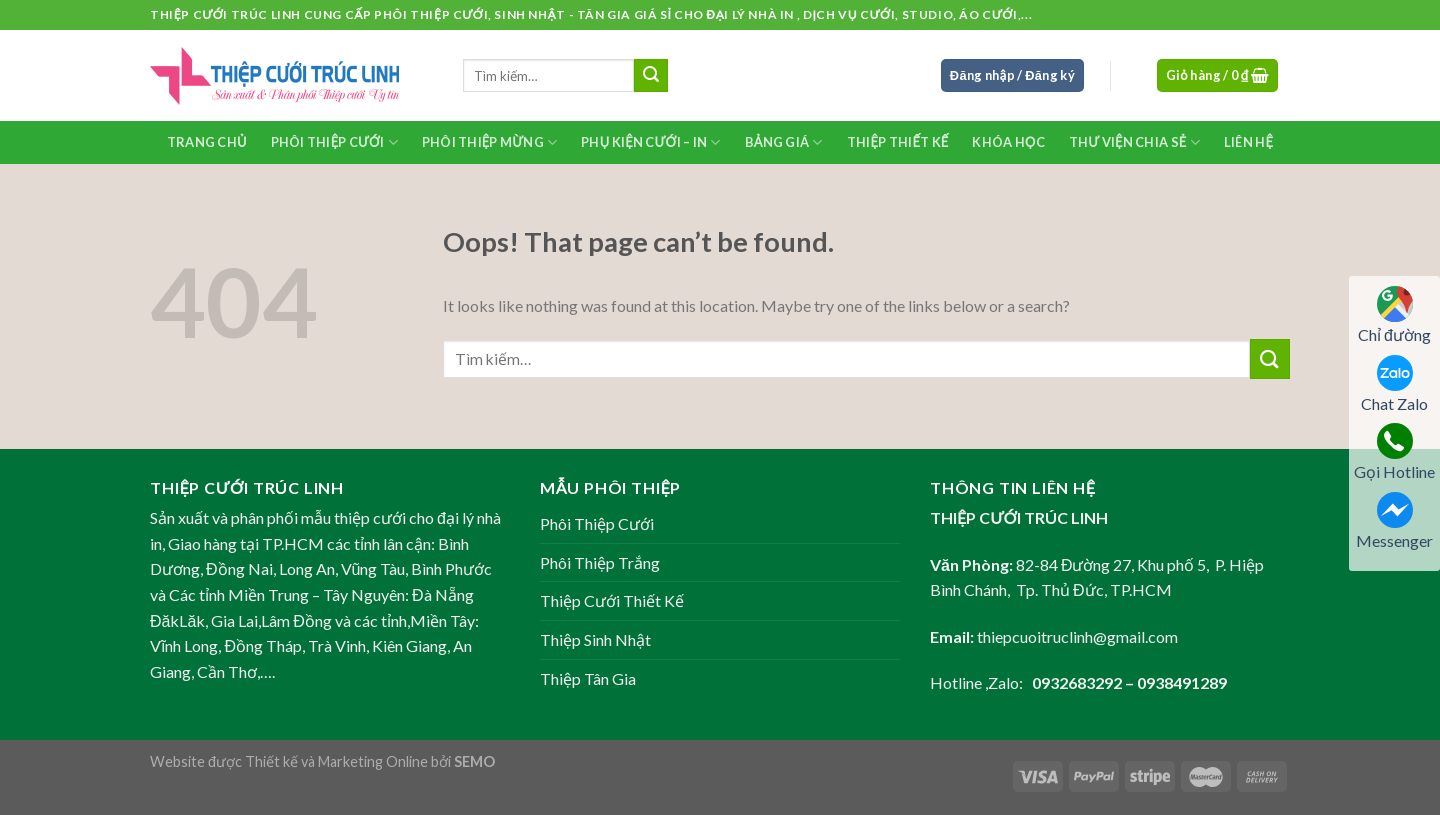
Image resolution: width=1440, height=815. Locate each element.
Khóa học (1008, 142)
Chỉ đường (1394, 315)
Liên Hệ (1248, 142)
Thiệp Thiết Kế (898, 142)
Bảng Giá (784, 142)
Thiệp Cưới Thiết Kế (612, 600)
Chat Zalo (1394, 384)
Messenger (1394, 521)
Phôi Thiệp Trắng (600, 562)
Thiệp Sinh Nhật (595, 639)
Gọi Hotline (1394, 452)
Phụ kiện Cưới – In (650, 142)
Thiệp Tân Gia (588, 678)
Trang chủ (207, 142)
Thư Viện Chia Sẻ (1134, 142)
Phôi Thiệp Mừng (489, 142)
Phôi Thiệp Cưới (334, 142)
